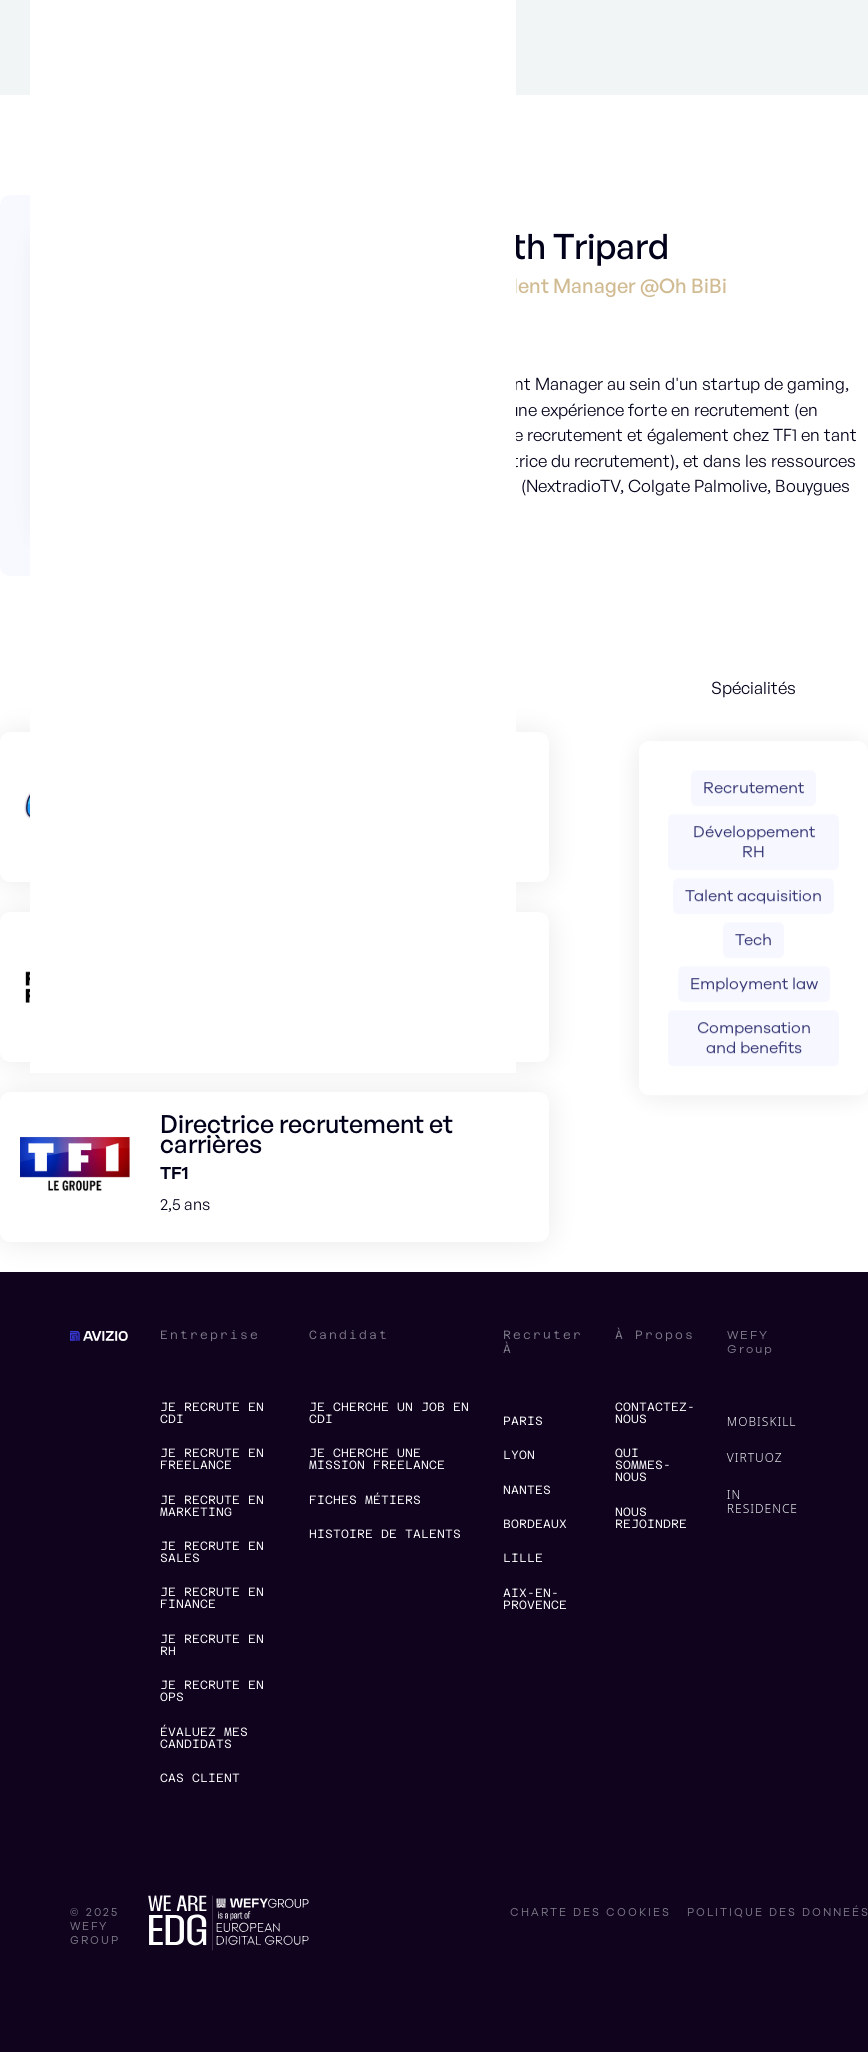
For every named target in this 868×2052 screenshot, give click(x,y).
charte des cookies (590, 1913)
